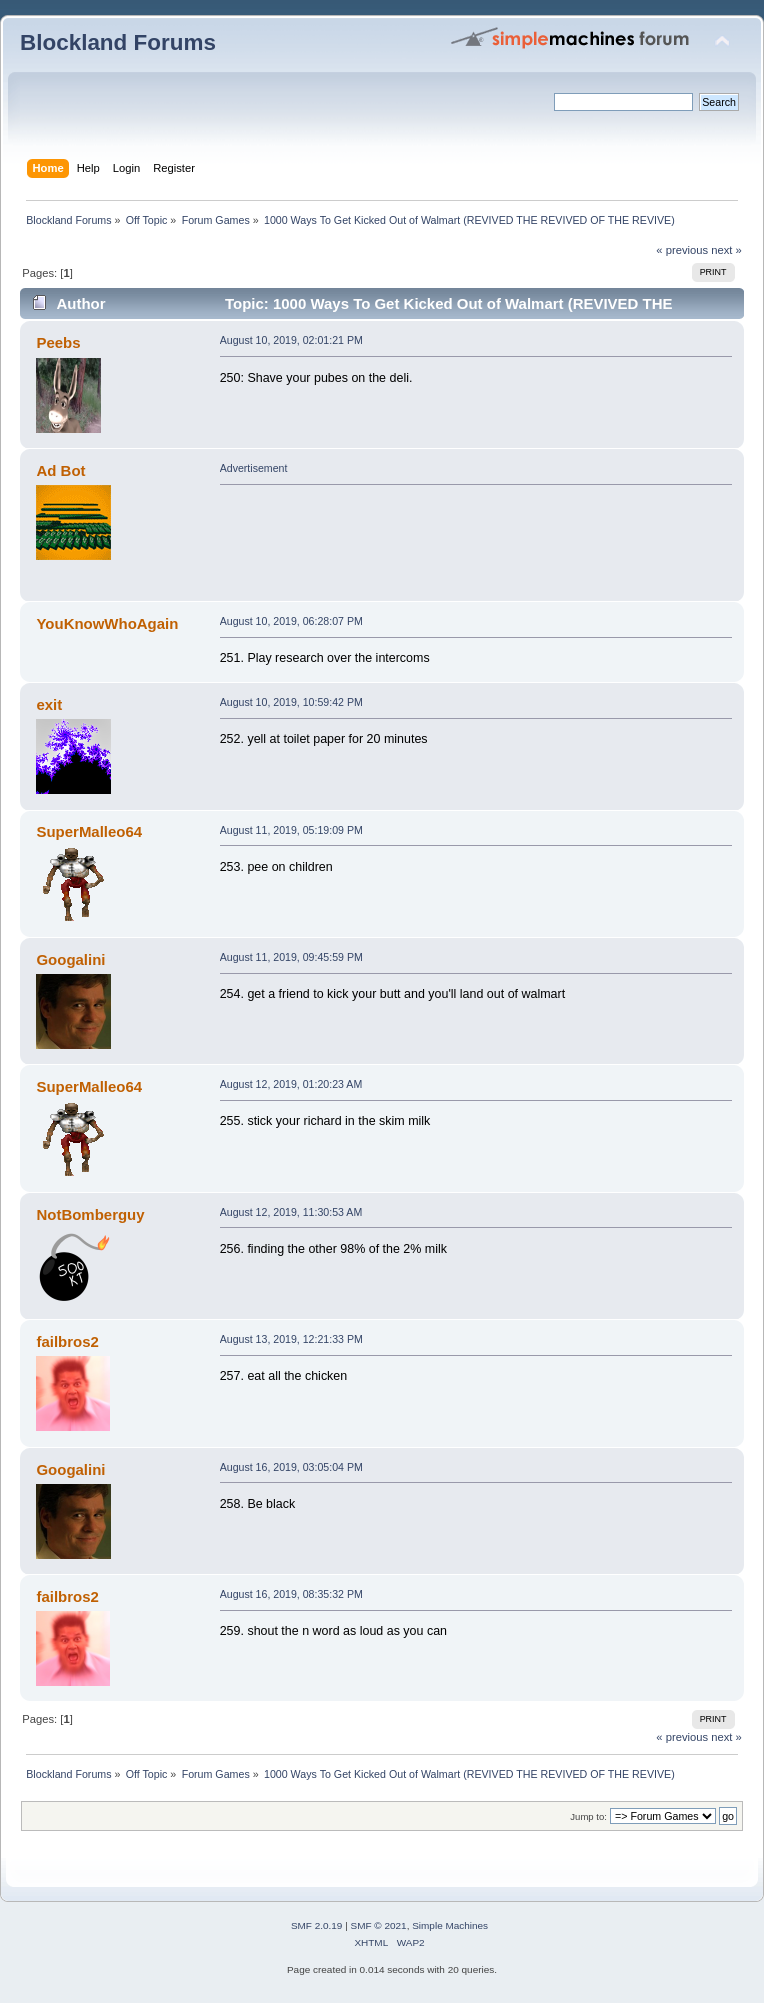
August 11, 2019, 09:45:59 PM (291, 957)
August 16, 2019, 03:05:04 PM (291, 1467)
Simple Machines (450, 1925)
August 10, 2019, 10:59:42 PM (291, 702)
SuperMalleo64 (89, 831)
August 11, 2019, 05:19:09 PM (291, 830)
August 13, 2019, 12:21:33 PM (291, 1339)
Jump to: (588, 1816)
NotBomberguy (90, 1214)
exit (49, 704)
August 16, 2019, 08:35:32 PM (291, 1594)
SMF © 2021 (379, 1925)
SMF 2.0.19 (317, 1925)
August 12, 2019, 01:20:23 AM (291, 1084)
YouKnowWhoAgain (107, 623)
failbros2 (67, 1341)
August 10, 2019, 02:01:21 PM (291, 340)
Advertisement (254, 468)
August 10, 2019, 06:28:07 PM (291, 621)
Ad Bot (60, 470)
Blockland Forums (118, 42)
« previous (682, 250)
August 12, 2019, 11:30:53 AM (291, 1212)
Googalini (70, 959)
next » (726, 250)
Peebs (58, 342)
